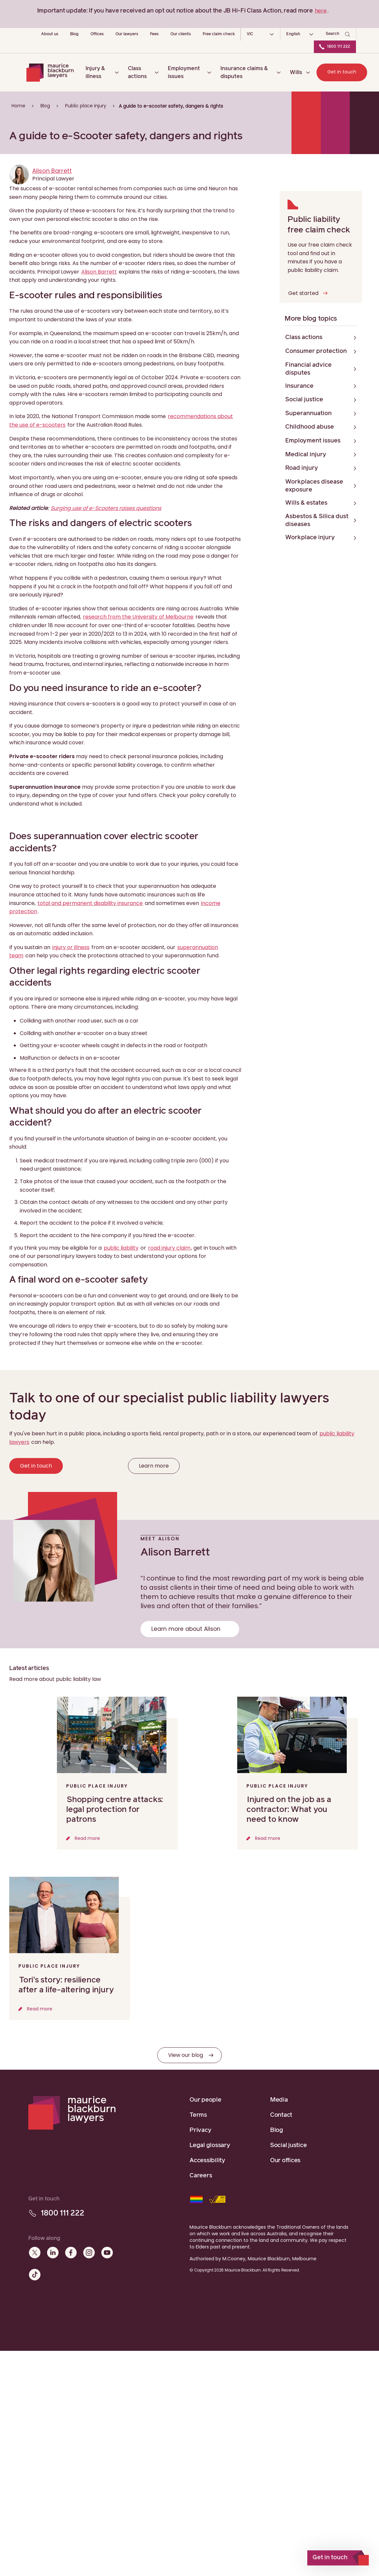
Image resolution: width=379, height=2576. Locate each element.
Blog (74, 34)
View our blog (185, 2055)
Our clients (180, 34)
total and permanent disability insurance (90, 903)
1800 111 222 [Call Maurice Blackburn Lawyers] (338, 47)
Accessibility (207, 2161)
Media (279, 2100)
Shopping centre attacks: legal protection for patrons (114, 1809)
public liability (121, 1248)
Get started (303, 293)
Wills (296, 72)
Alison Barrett (52, 171)
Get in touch (341, 71)
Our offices (285, 2161)
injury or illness (70, 947)
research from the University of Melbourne (138, 617)
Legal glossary (210, 2145)
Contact (281, 2115)
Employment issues (184, 72)
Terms (198, 2115)
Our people (205, 2100)
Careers (201, 2176)
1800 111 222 (62, 2213)
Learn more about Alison (185, 1629)
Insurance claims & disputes (244, 72)
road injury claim (169, 1248)
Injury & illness (95, 72)
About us (49, 34)
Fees (154, 34)
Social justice (288, 2145)
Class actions (137, 72)
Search (333, 34)
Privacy (200, 2130)
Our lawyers (126, 34)
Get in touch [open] (330, 2558)
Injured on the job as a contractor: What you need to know (288, 1809)
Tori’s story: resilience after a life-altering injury (66, 1985)
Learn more (154, 1466)
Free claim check (219, 34)
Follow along (44, 2238)
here (321, 10)
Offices (97, 34)
